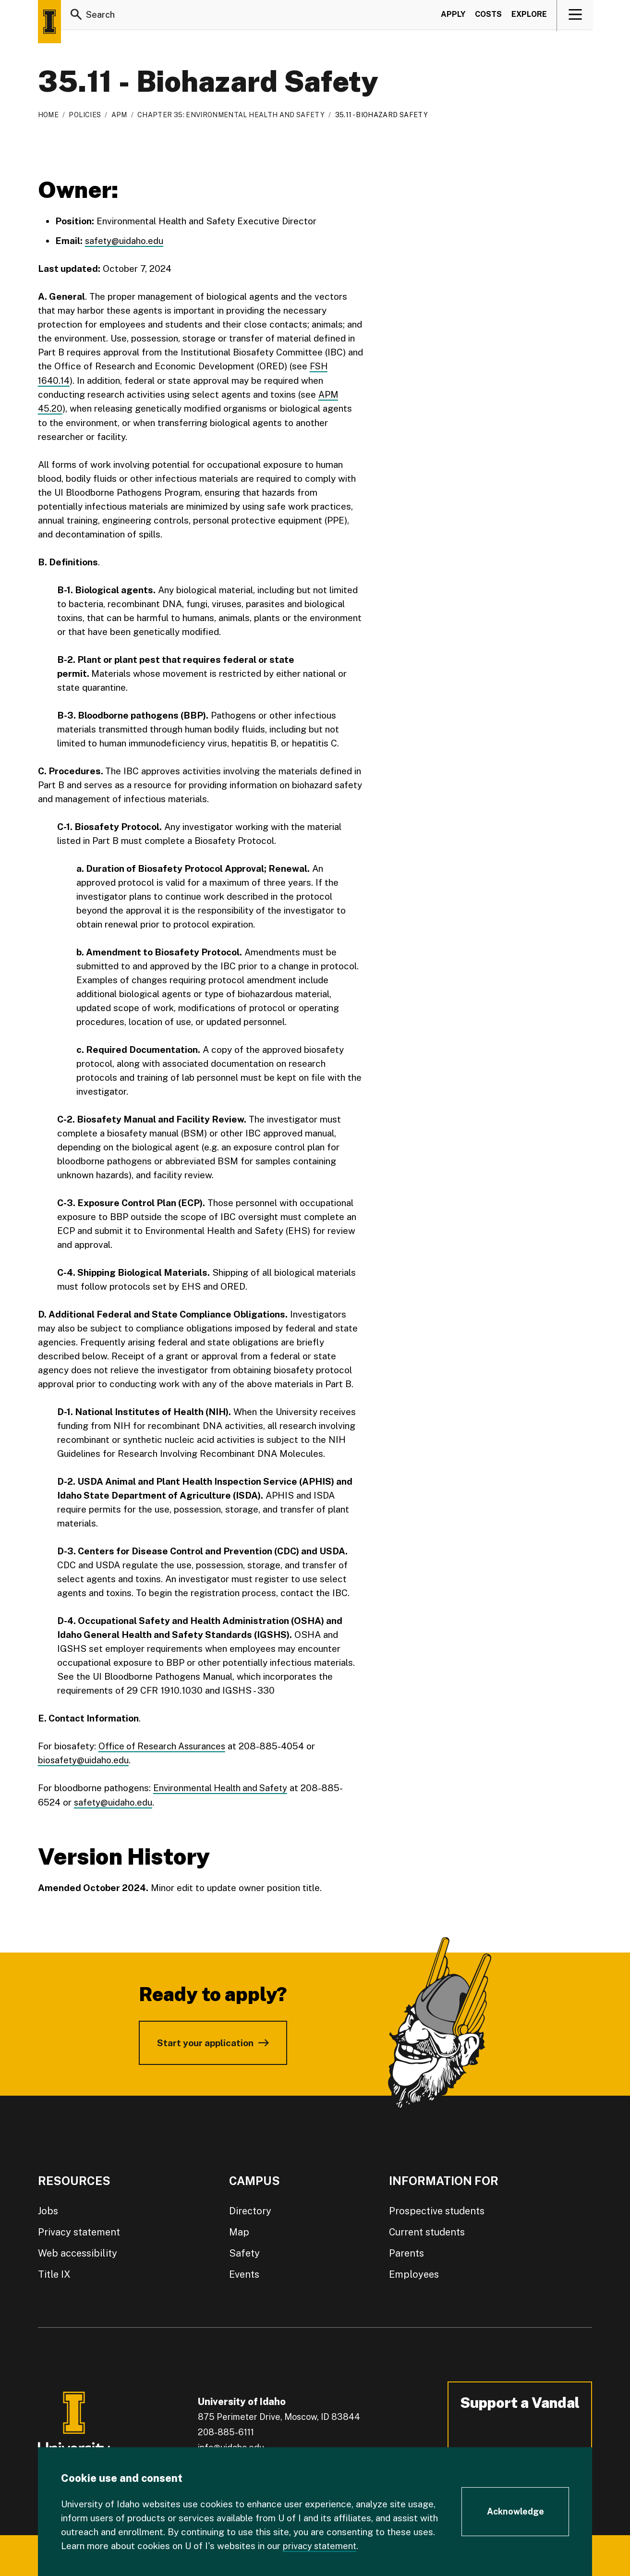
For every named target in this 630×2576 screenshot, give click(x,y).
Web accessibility (77, 2252)
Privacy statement (79, 2230)
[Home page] (49, 21)
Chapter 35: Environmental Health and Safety (231, 114)
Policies (85, 114)
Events (244, 2273)
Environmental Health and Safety (222, 1787)
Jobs (48, 2209)
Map (239, 2230)
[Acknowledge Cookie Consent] (515, 2511)
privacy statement (321, 2545)
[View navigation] (575, 16)
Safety (244, 2252)
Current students (427, 2230)
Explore (529, 16)
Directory (250, 2209)
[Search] (76, 16)
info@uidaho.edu (231, 2446)
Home (48, 114)
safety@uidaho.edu (124, 240)
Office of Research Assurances (164, 1745)
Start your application (205, 2041)
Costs (488, 16)
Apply (453, 16)
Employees (414, 2273)
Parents (406, 2252)
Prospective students (437, 2209)
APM (119, 114)
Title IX (54, 2273)
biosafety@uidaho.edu (84, 1759)
